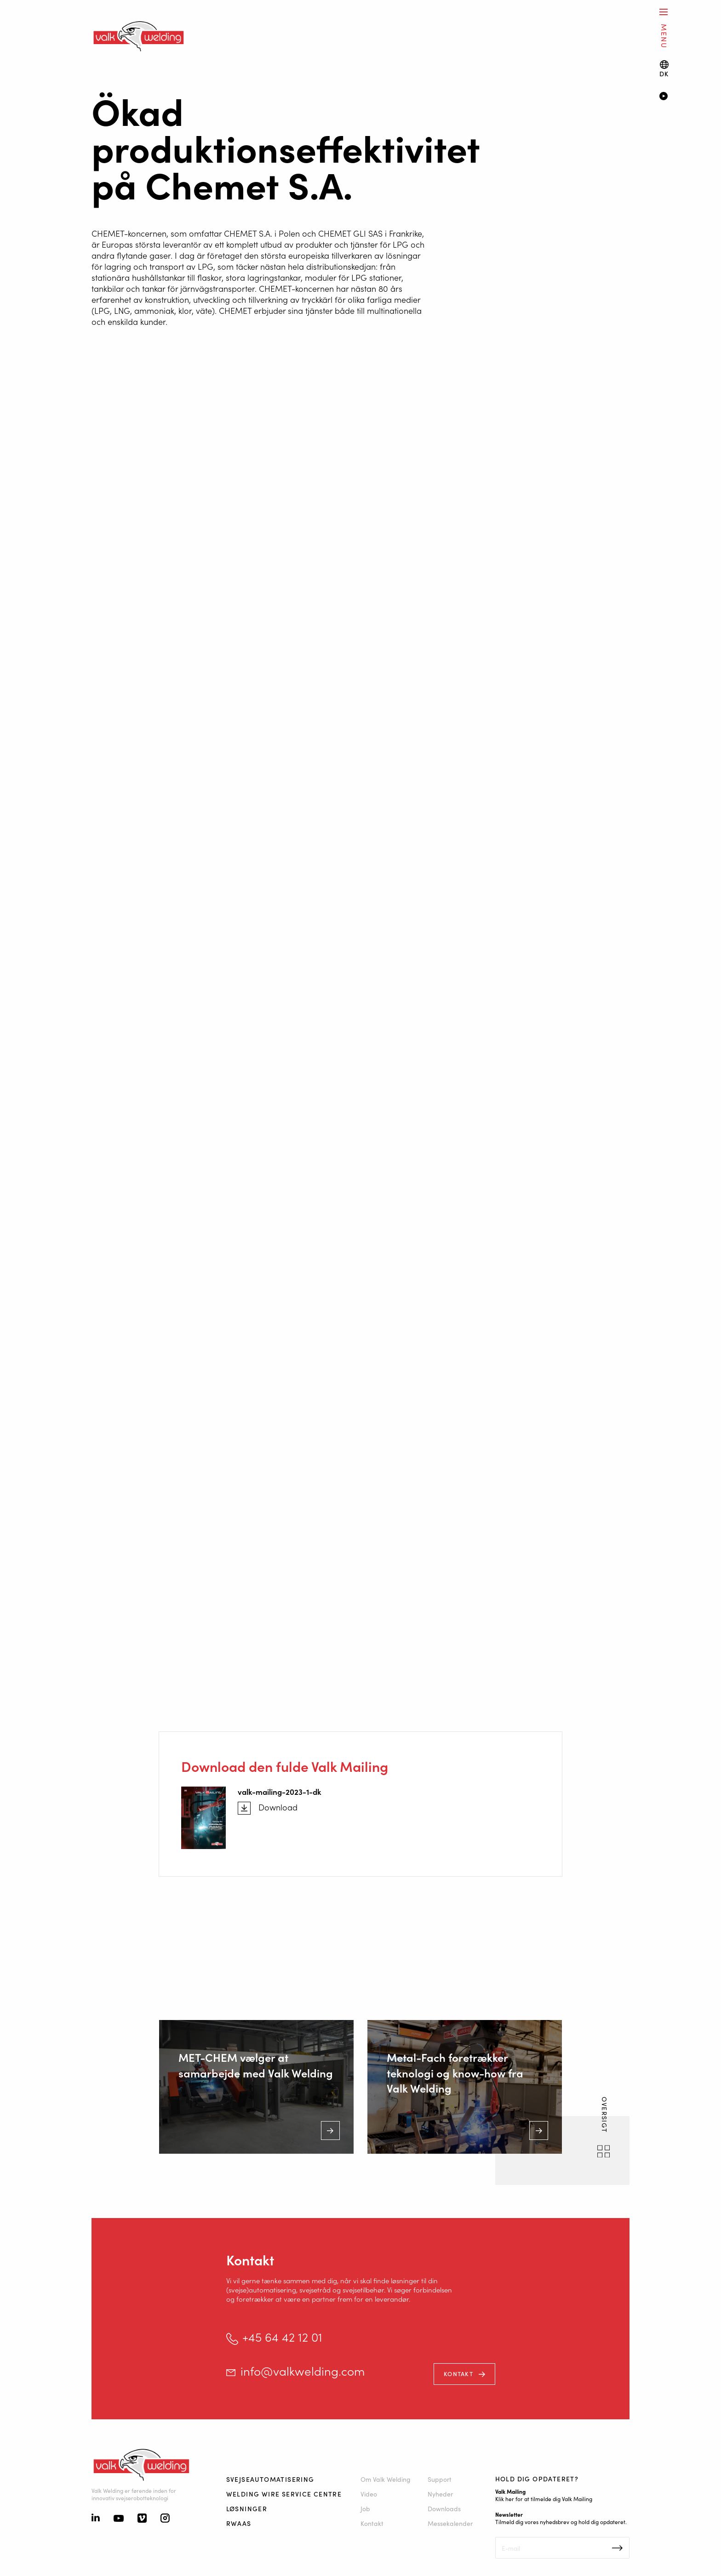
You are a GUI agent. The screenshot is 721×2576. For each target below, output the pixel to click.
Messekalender (450, 2523)
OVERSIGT (605, 2116)
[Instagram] (165, 2519)
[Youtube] (119, 2519)
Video (368, 2493)
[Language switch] (664, 68)
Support (440, 2479)
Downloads (444, 2508)
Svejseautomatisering (270, 2479)
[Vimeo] (142, 2519)
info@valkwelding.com (302, 2371)
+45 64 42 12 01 (282, 2337)
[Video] (676, 97)
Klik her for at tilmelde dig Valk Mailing (543, 2498)
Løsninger (247, 2508)
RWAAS (239, 2523)
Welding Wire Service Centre (284, 2493)
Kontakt (458, 2373)
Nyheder (440, 2493)
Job (365, 2508)
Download (278, 1807)
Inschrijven (617, 2548)
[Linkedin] (96, 2519)
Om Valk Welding (385, 2479)
